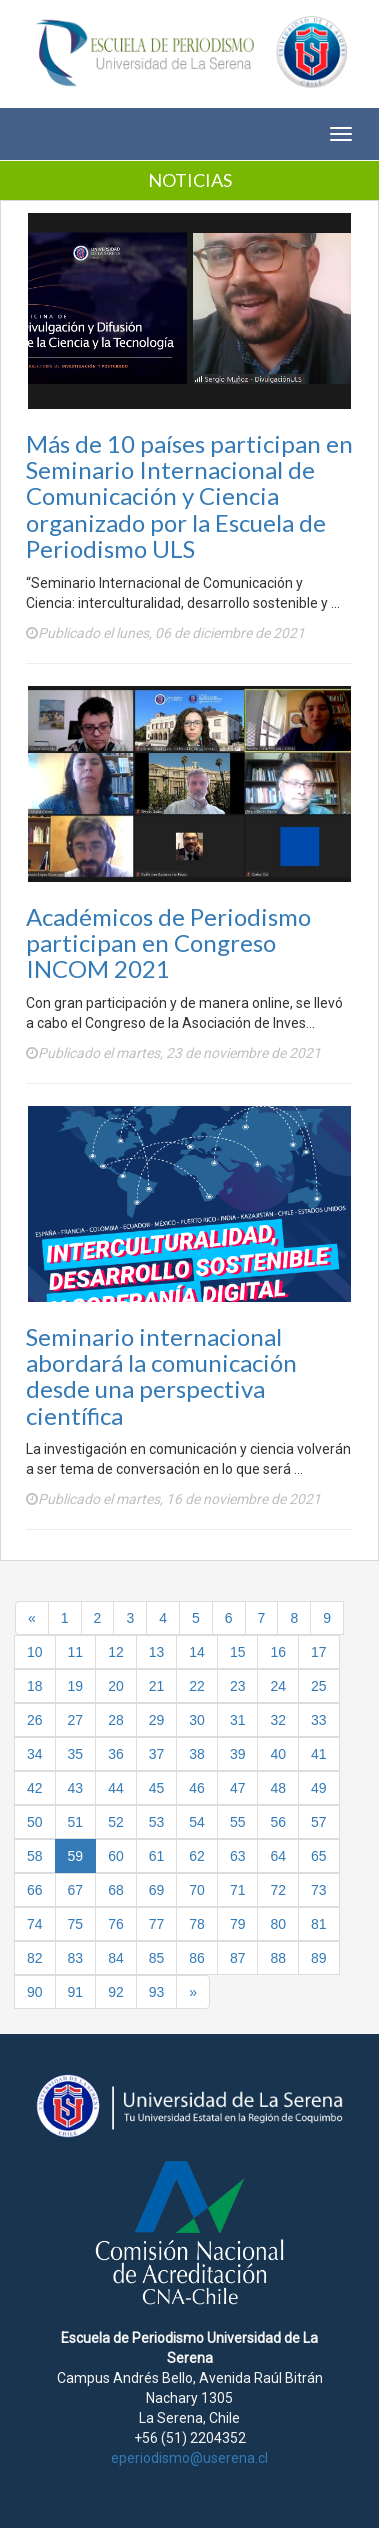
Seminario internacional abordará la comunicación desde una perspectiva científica (161, 1376)
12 (116, 1652)
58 (35, 1856)
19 (76, 1686)
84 (116, 1958)
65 (319, 1856)
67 (76, 1890)
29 (157, 1720)
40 (278, 1754)
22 (197, 1686)
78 (197, 1924)
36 (116, 1754)
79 (238, 1924)
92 (116, 1992)
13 (157, 1652)
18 (35, 1686)
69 (157, 1890)
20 (116, 1686)
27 (76, 1720)
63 (238, 1856)
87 (238, 1958)
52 (116, 1822)
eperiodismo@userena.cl (189, 2458)
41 (319, 1754)
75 (76, 1924)
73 (319, 1890)
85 (157, 1958)
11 (76, 1652)
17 (319, 1652)
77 (157, 1924)
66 (35, 1890)
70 (197, 1890)
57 (319, 1822)
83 (76, 1958)
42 (35, 1788)
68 (116, 1890)
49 (319, 1788)
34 (35, 1754)
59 (76, 1856)
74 (35, 1924)
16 (278, 1652)
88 (278, 1958)
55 (238, 1822)
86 (197, 1958)
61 (157, 1856)
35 (76, 1754)
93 (157, 1992)
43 (76, 1788)
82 (35, 1958)
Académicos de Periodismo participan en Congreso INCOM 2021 (168, 943)
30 (197, 1720)
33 (319, 1720)
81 (319, 1924)
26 (35, 1720)
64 (278, 1856)
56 (278, 1822)
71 (238, 1890)
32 (278, 1720)
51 (76, 1822)
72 (278, 1890)
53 (157, 1822)
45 (157, 1788)
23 (238, 1686)
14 (197, 1652)
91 (76, 1992)
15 (238, 1652)
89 (319, 1958)
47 (238, 1788)
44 (116, 1788)
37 (157, 1754)
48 (278, 1788)
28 (116, 1720)
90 (35, 1992)
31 (238, 1720)
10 (35, 1652)
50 (35, 1822)
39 (238, 1754)
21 (157, 1686)
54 (197, 1822)
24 (278, 1686)
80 (278, 1924)
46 (197, 1788)
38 (197, 1754)
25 (319, 1686)
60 (116, 1856)
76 (116, 1924)
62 (197, 1856)
